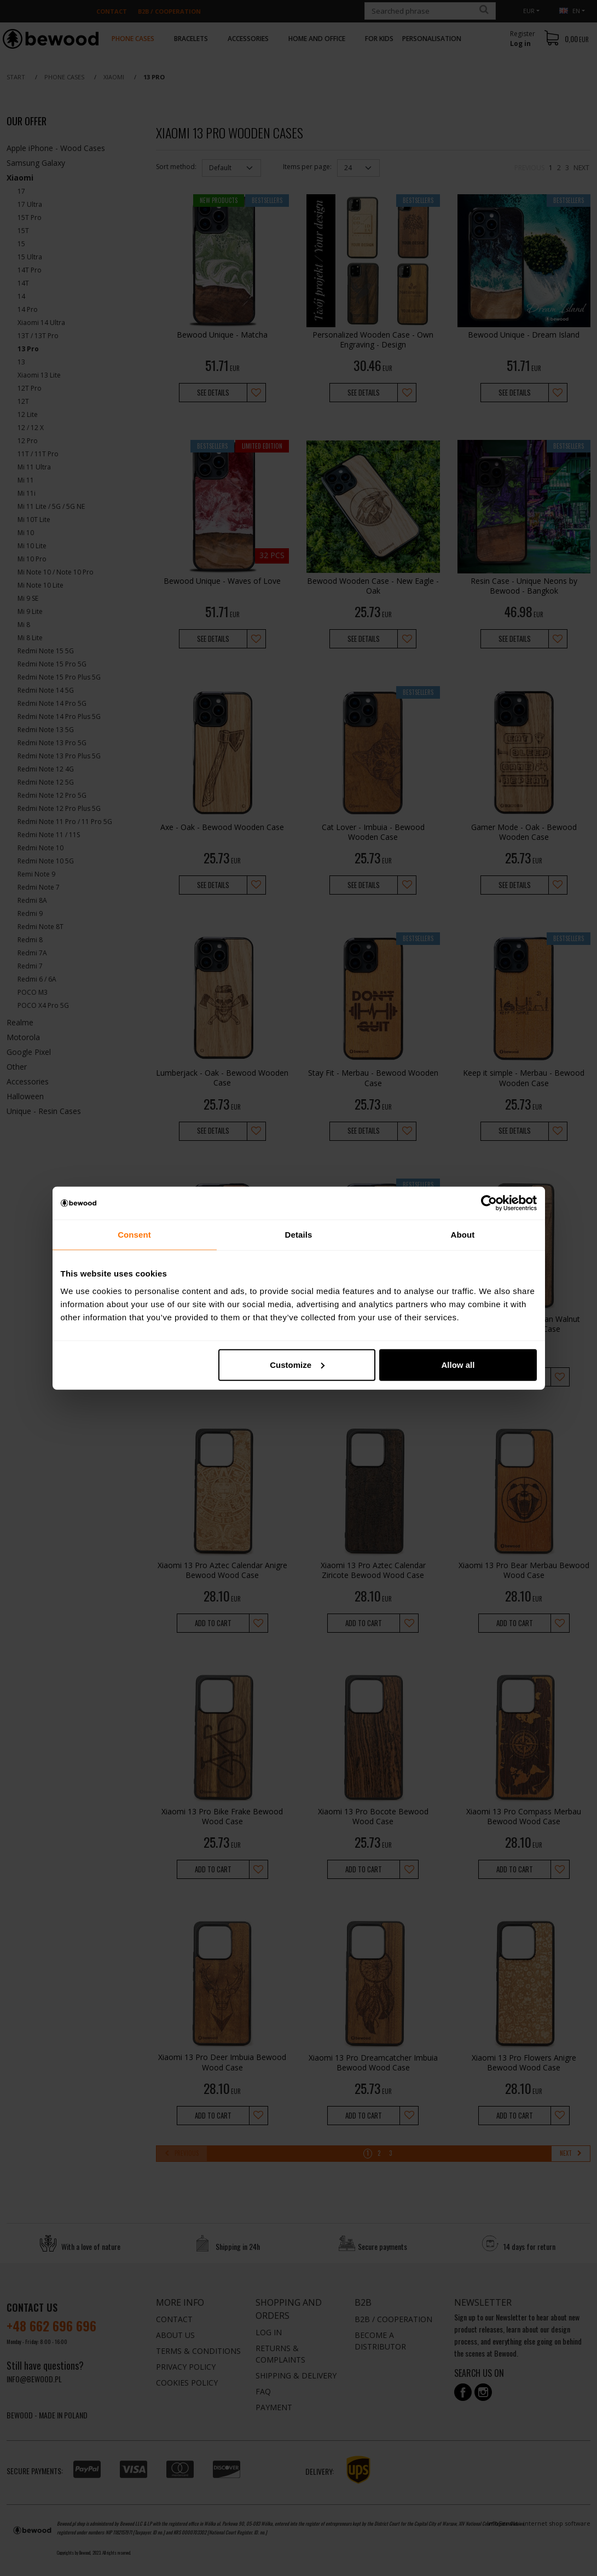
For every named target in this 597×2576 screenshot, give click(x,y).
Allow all (458, 1364)
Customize (297, 1364)
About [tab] (463, 1234)
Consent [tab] (134, 1234)
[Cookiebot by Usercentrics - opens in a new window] (489, 1203)
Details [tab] (298, 1234)
